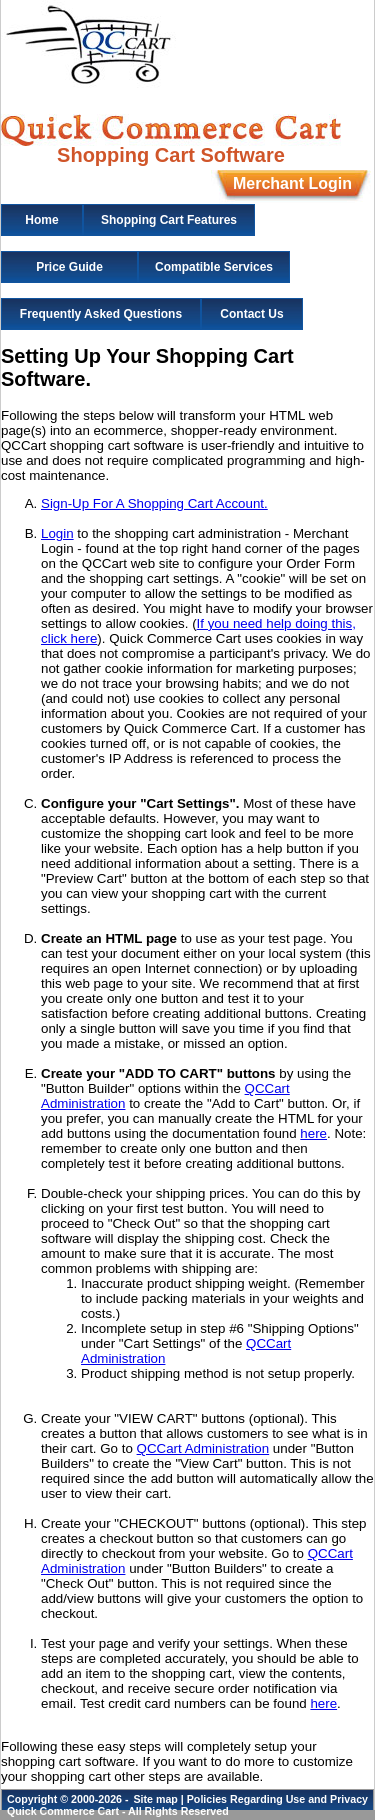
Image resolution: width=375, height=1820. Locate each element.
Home (41, 220)
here (313, 1133)
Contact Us (251, 314)
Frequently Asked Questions (101, 314)
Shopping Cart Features (169, 220)
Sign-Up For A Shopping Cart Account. (154, 503)
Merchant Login (292, 183)
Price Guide (69, 267)
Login (57, 533)
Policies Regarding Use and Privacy (277, 1799)
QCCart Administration (203, 1448)
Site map (155, 1799)
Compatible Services (214, 267)
